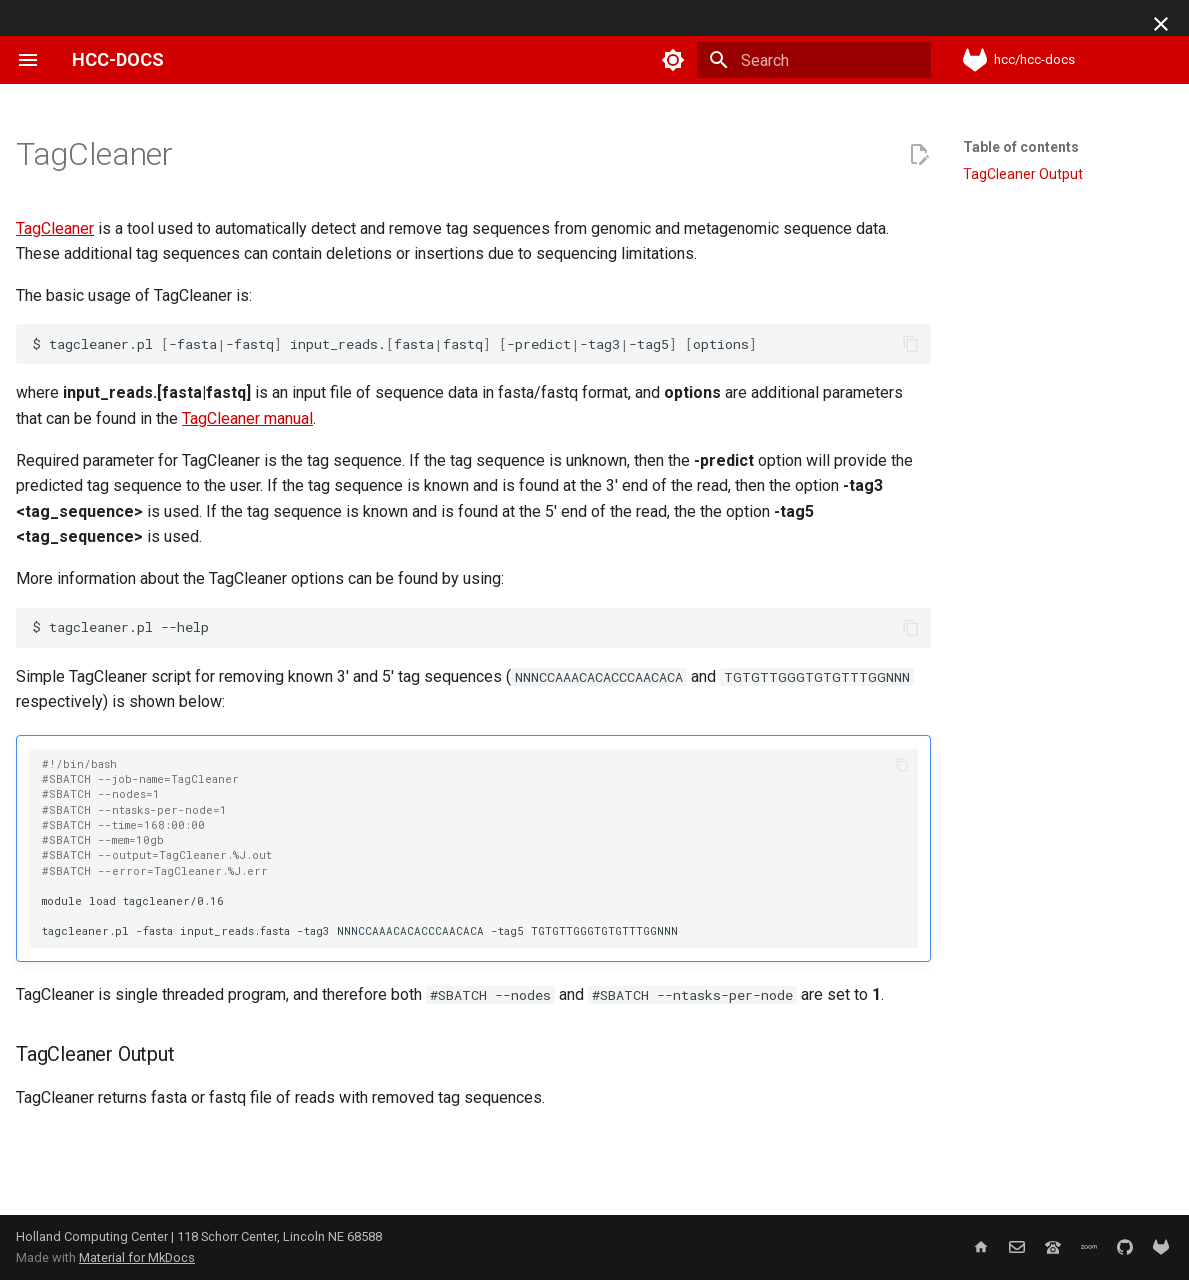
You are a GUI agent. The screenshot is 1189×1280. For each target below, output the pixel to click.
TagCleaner (55, 228)
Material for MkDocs (137, 1257)
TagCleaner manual (247, 418)
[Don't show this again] (1161, 24)
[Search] (814, 60)
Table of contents (1021, 147)
